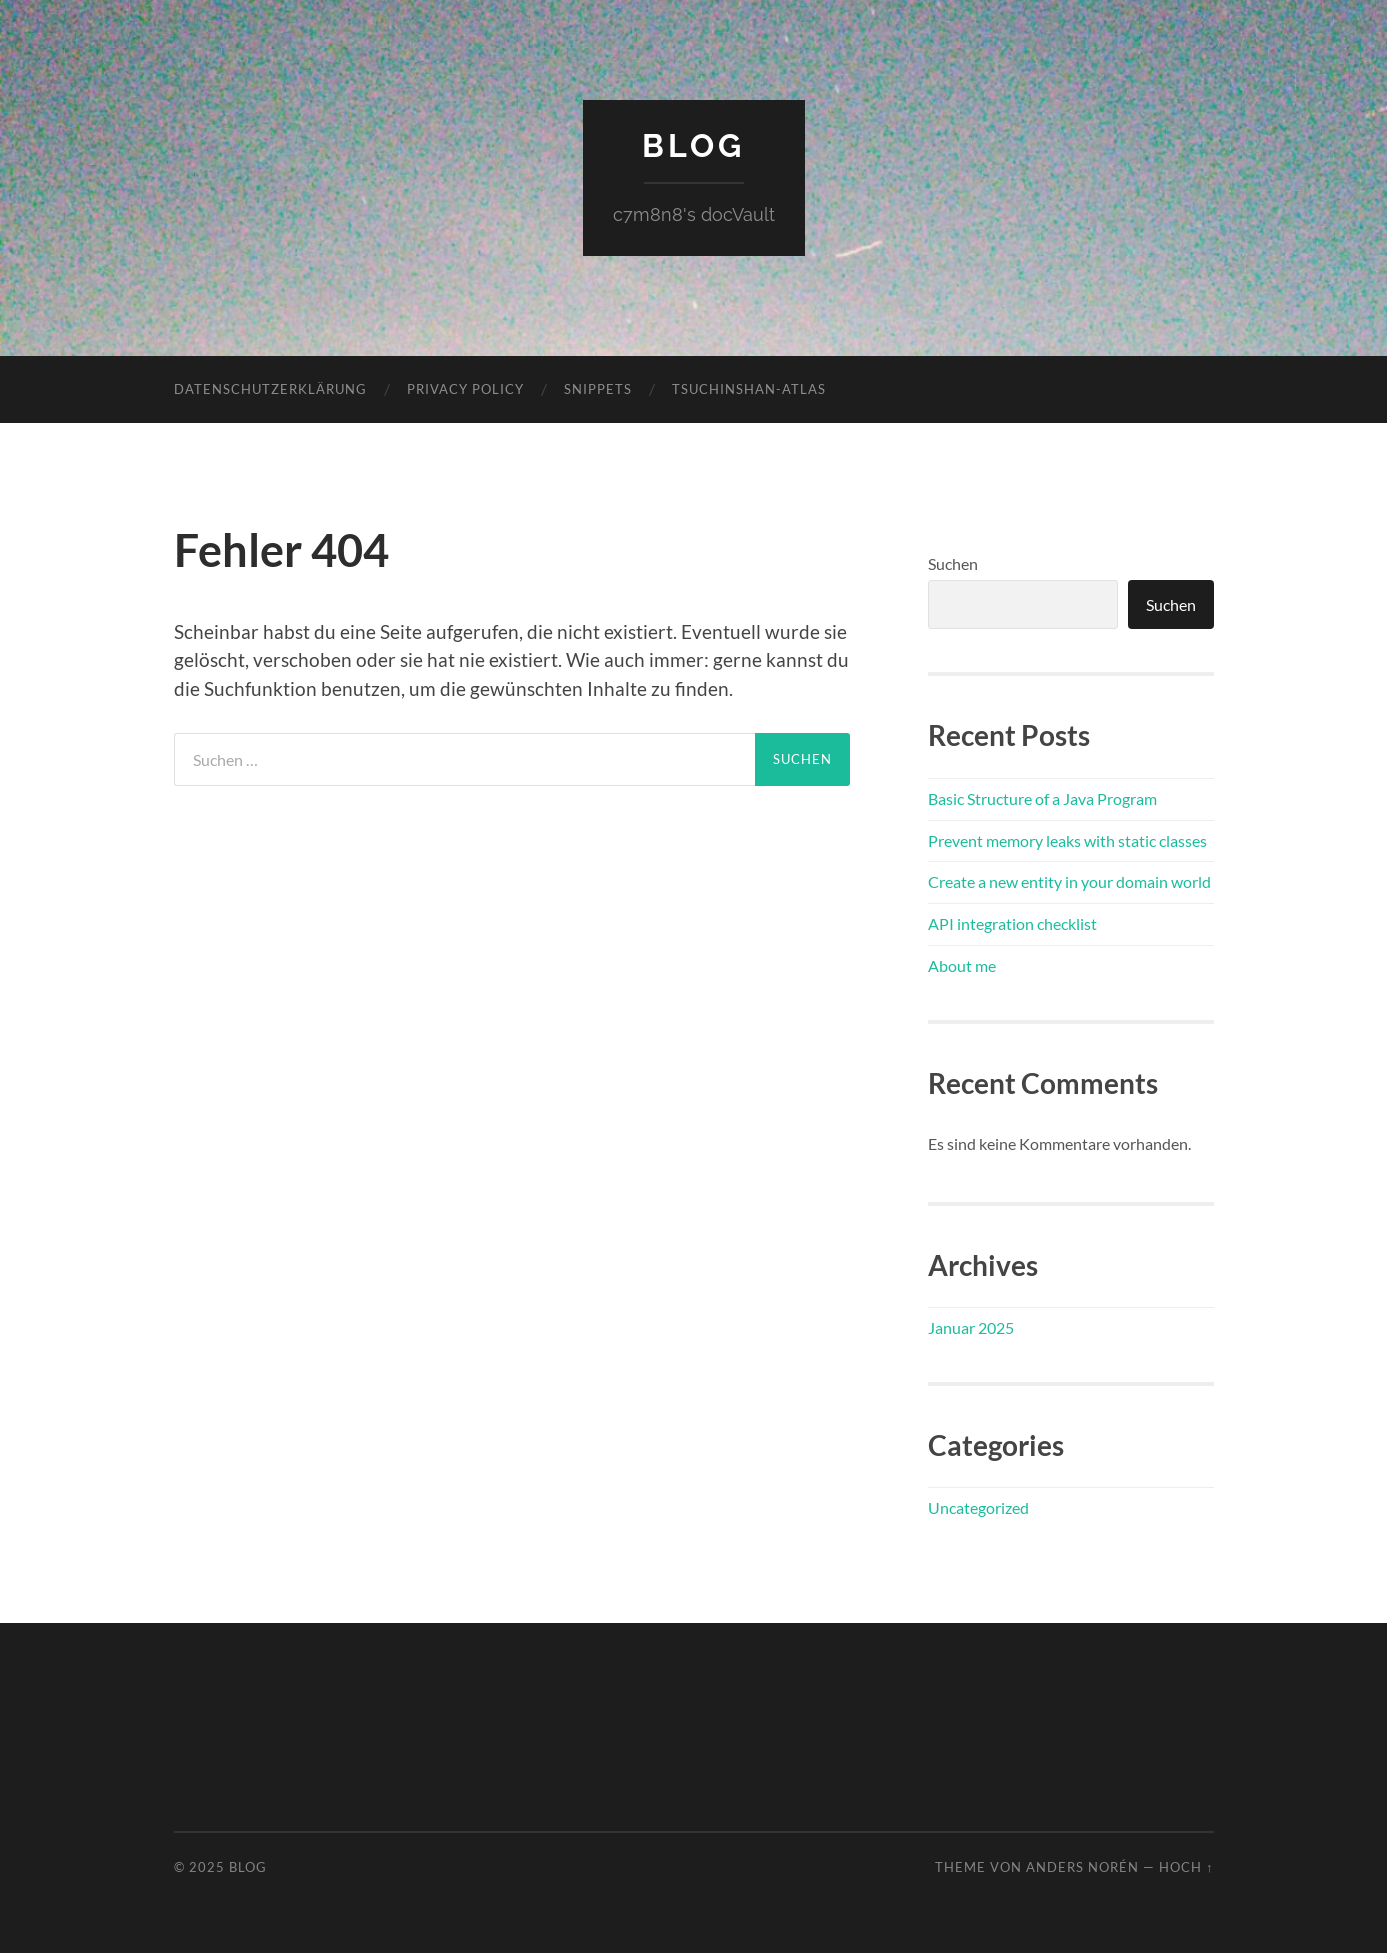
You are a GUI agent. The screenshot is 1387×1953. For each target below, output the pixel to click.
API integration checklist (1012, 923)
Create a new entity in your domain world (1069, 881)
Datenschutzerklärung (270, 389)
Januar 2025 (971, 1327)
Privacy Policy (465, 389)
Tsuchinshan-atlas (749, 389)
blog (693, 145)
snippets (598, 389)
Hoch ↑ (1186, 1867)
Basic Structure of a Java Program (1042, 798)
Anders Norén (1082, 1867)
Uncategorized (978, 1507)
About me (962, 965)
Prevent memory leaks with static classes (1067, 840)
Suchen (953, 563)
